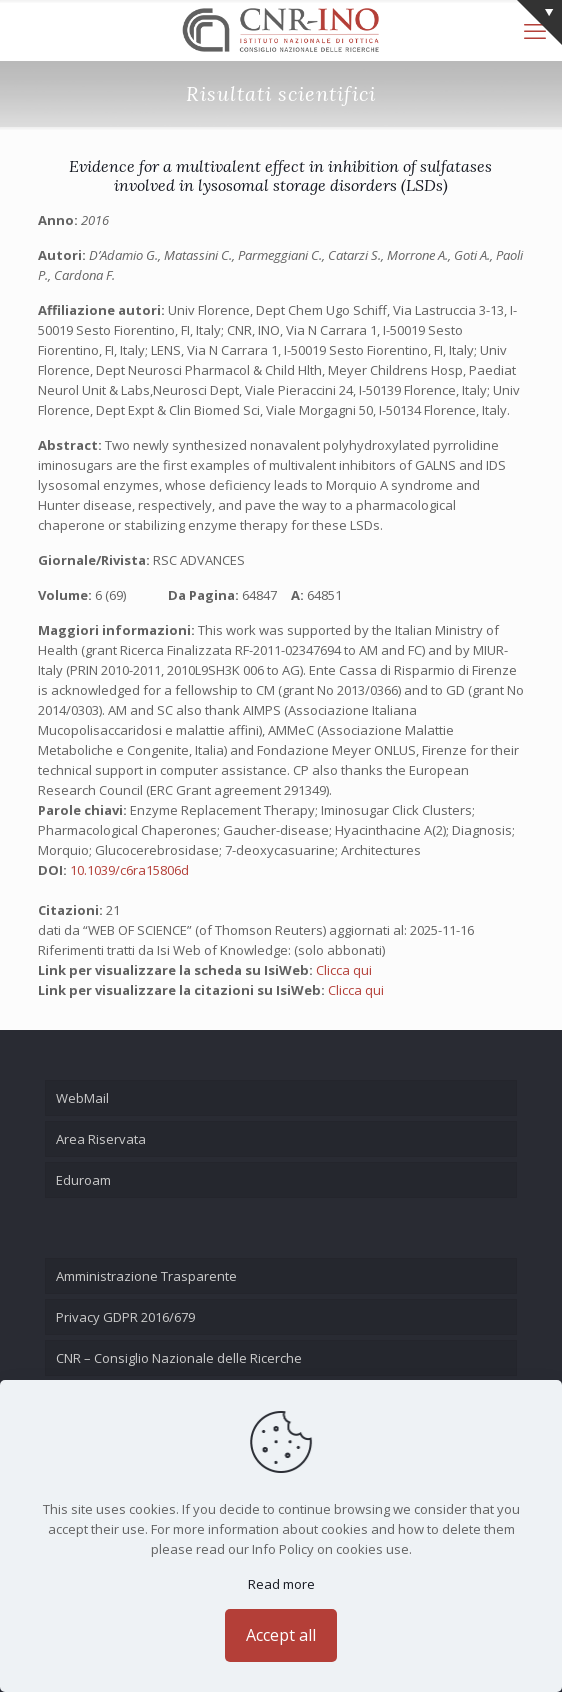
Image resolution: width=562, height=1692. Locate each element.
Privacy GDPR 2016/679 (125, 1317)
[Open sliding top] (539, 22)
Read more (281, 1584)
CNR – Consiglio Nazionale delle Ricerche (179, 1358)
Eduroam (83, 1180)
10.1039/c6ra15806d (129, 870)
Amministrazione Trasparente (146, 1276)
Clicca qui (344, 970)
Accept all (281, 1635)
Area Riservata (101, 1139)
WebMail (82, 1098)
